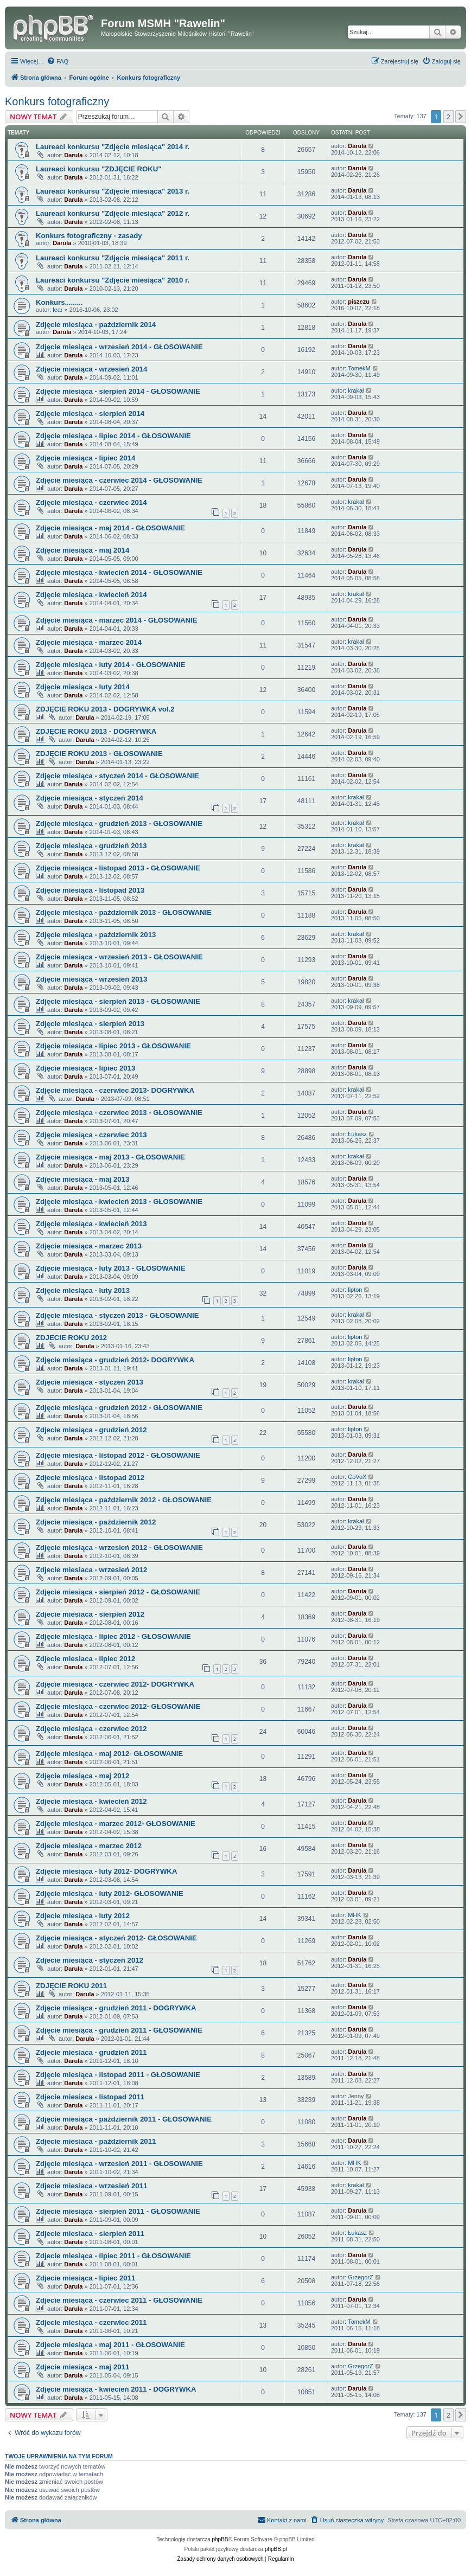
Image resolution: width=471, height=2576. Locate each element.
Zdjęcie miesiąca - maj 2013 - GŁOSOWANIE (110, 1157)
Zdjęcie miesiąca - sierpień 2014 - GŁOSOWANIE (118, 391)
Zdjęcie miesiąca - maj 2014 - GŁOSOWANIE (110, 528)
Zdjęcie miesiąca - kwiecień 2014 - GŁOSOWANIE (119, 572)
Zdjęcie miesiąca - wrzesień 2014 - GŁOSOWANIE (119, 347)
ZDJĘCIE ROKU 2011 (71, 1986)
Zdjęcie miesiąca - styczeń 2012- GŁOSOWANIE (116, 1938)
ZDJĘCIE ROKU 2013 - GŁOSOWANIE (99, 753)
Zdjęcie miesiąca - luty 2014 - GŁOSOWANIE (111, 665)
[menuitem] (57, 61)
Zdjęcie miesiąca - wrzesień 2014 (91, 369)
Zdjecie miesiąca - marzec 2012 (89, 1846)
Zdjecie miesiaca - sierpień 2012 (90, 1614)
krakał (356, 390)
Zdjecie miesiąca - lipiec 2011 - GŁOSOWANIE (113, 2256)
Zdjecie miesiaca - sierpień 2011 (90, 2233)
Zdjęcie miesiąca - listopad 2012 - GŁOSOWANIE (118, 1455)
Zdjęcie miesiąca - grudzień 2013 (91, 846)
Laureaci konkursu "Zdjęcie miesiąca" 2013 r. (112, 191)
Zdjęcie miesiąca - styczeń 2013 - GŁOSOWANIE (117, 1315)
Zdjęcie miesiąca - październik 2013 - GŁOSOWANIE (124, 912)
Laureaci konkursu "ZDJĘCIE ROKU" (99, 169)
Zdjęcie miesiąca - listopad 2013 (90, 890)
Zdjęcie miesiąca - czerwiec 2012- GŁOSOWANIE (118, 1706)
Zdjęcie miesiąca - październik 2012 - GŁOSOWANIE (124, 1500)
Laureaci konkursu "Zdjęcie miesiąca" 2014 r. (112, 147)
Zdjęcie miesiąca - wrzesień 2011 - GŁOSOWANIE (119, 2164)
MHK (354, 1915)
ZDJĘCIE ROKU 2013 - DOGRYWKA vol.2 (105, 709)
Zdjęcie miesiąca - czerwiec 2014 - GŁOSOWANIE (119, 480)
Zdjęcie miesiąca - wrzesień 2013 (91, 979)
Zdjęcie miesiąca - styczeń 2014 (89, 798)
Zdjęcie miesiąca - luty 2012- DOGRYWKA (106, 1871)
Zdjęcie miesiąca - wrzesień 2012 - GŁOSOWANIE (119, 1547)
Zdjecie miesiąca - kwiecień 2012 (91, 1801)
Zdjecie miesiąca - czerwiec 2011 (91, 2322)
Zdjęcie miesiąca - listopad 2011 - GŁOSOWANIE (118, 2075)
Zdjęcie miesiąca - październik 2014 (96, 325)
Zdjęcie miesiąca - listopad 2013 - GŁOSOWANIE (118, 868)
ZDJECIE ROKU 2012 (71, 1338)
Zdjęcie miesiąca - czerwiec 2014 (91, 502)
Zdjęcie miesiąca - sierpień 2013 (90, 1024)
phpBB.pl (276, 2549)
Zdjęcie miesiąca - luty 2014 (83, 687)
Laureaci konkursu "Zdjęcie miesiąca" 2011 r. (112, 258)
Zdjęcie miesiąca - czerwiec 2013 (91, 1135)
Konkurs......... (59, 302)
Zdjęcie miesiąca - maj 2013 (82, 1179)
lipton (355, 1289)
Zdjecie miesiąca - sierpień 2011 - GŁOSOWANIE (118, 2211)
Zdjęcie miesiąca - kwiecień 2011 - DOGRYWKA (116, 2389)
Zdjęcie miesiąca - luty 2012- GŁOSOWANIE (109, 1893)
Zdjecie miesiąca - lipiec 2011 (85, 2278)
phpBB (220, 2539)
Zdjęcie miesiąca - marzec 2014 (89, 642)
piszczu (359, 301)
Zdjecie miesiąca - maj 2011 (82, 2367)
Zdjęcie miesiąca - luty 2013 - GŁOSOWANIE (111, 1268)
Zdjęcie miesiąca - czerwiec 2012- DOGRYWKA (115, 1684)
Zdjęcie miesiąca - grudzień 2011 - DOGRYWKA (116, 2008)
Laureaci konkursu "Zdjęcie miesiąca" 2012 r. (112, 213)
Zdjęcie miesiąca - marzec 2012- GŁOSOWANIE (115, 1823)
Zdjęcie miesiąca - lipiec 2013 (85, 1068)
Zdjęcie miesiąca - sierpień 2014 (90, 413)
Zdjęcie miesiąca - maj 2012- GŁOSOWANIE (109, 1754)
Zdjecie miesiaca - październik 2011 (96, 2141)
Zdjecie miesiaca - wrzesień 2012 (91, 1570)
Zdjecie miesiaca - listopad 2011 (90, 2097)
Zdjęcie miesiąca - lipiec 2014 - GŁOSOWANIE (113, 436)
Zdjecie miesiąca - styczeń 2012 (89, 1960)
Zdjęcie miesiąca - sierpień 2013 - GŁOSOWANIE (118, 1001)
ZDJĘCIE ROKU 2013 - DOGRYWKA (96, 731)
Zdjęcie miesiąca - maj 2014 (82, 550)
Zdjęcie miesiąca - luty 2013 (83, 1290)
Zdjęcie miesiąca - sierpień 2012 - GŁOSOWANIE (118, 1592)
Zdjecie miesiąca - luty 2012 (83, 1916)
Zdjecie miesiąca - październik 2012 (96, 1522)
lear (57, 309)
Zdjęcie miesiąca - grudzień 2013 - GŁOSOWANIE (119, 823)
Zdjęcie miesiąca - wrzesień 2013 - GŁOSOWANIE (119, 957)
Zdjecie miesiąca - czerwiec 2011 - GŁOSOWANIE (119, 2300)
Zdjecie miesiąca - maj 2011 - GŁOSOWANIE (110, 2345)
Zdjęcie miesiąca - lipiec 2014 (85, 458)
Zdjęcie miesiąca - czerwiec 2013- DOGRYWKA (115, 1090)
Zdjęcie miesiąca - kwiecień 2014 (91, 595)
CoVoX (357, 1476)
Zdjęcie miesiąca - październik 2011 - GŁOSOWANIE (124, 2119)
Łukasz (357, 1134)
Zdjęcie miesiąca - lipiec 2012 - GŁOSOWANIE (113, 1636)
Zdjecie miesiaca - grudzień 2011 (91, 2052)
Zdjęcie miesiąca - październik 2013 (96, 935)
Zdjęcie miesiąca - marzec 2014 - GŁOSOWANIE (117, 620)
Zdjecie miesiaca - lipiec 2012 (85, 1659)
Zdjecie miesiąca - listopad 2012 (90, 1477)
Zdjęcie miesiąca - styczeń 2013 (89, 1382)
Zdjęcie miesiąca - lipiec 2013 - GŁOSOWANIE (113, 1046)
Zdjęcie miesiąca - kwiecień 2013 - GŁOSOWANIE (119, 1201)
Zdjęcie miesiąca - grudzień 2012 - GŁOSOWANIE (119, 1408)
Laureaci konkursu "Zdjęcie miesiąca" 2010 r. (112, 280)
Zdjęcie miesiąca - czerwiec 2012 (91, 1729)
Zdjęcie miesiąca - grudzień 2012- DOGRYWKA (115, 1360)
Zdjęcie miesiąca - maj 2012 (82, 1776)
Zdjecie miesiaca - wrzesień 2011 (91, 2186)
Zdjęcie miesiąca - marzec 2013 (89, 1246)
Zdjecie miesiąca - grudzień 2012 (91, 1430)
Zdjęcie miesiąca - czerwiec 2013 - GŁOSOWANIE (119, 1112)
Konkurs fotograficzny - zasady (89, 236)
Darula (73, 155)
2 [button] (448, 116)
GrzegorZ (360, 2277)
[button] (460, 116)
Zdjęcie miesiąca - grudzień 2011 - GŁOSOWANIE (119, 2030)
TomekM (359, 368)
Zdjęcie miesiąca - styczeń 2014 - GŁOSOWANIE (117, 776)
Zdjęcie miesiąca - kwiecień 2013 (91, 1224)
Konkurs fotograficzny (57, 101)
